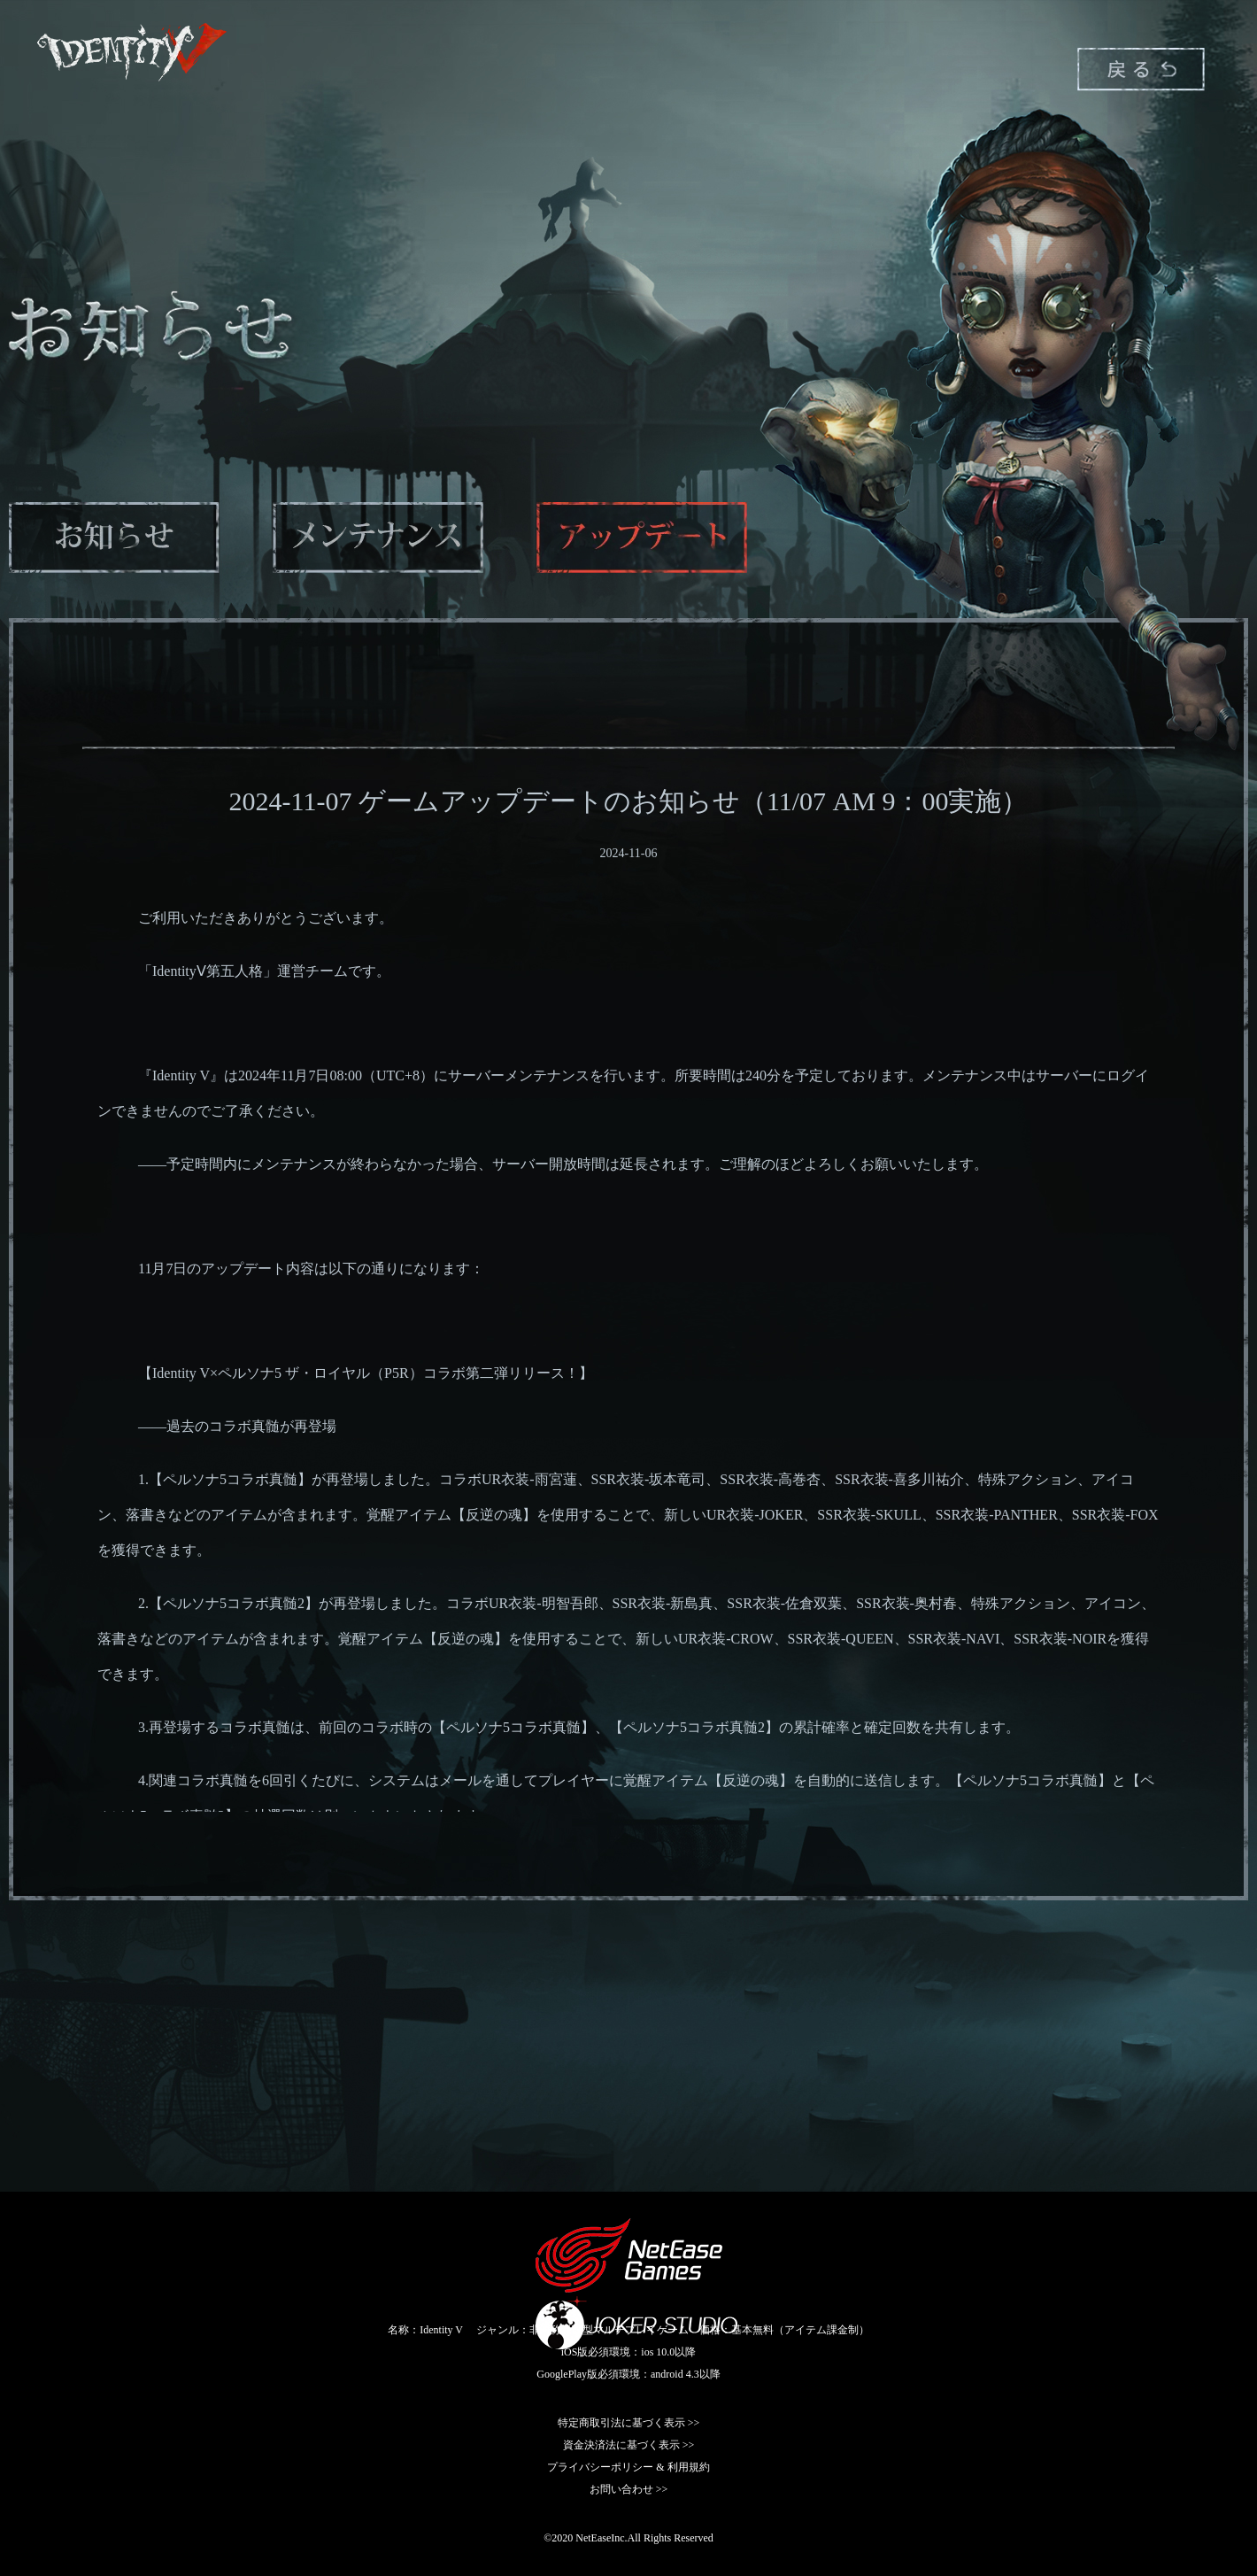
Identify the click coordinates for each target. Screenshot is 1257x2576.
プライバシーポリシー (600, 2467)
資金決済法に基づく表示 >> (629, 2445)
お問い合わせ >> (629, 2489)
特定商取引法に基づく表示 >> (629, 2423)
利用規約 (688, 2467)
